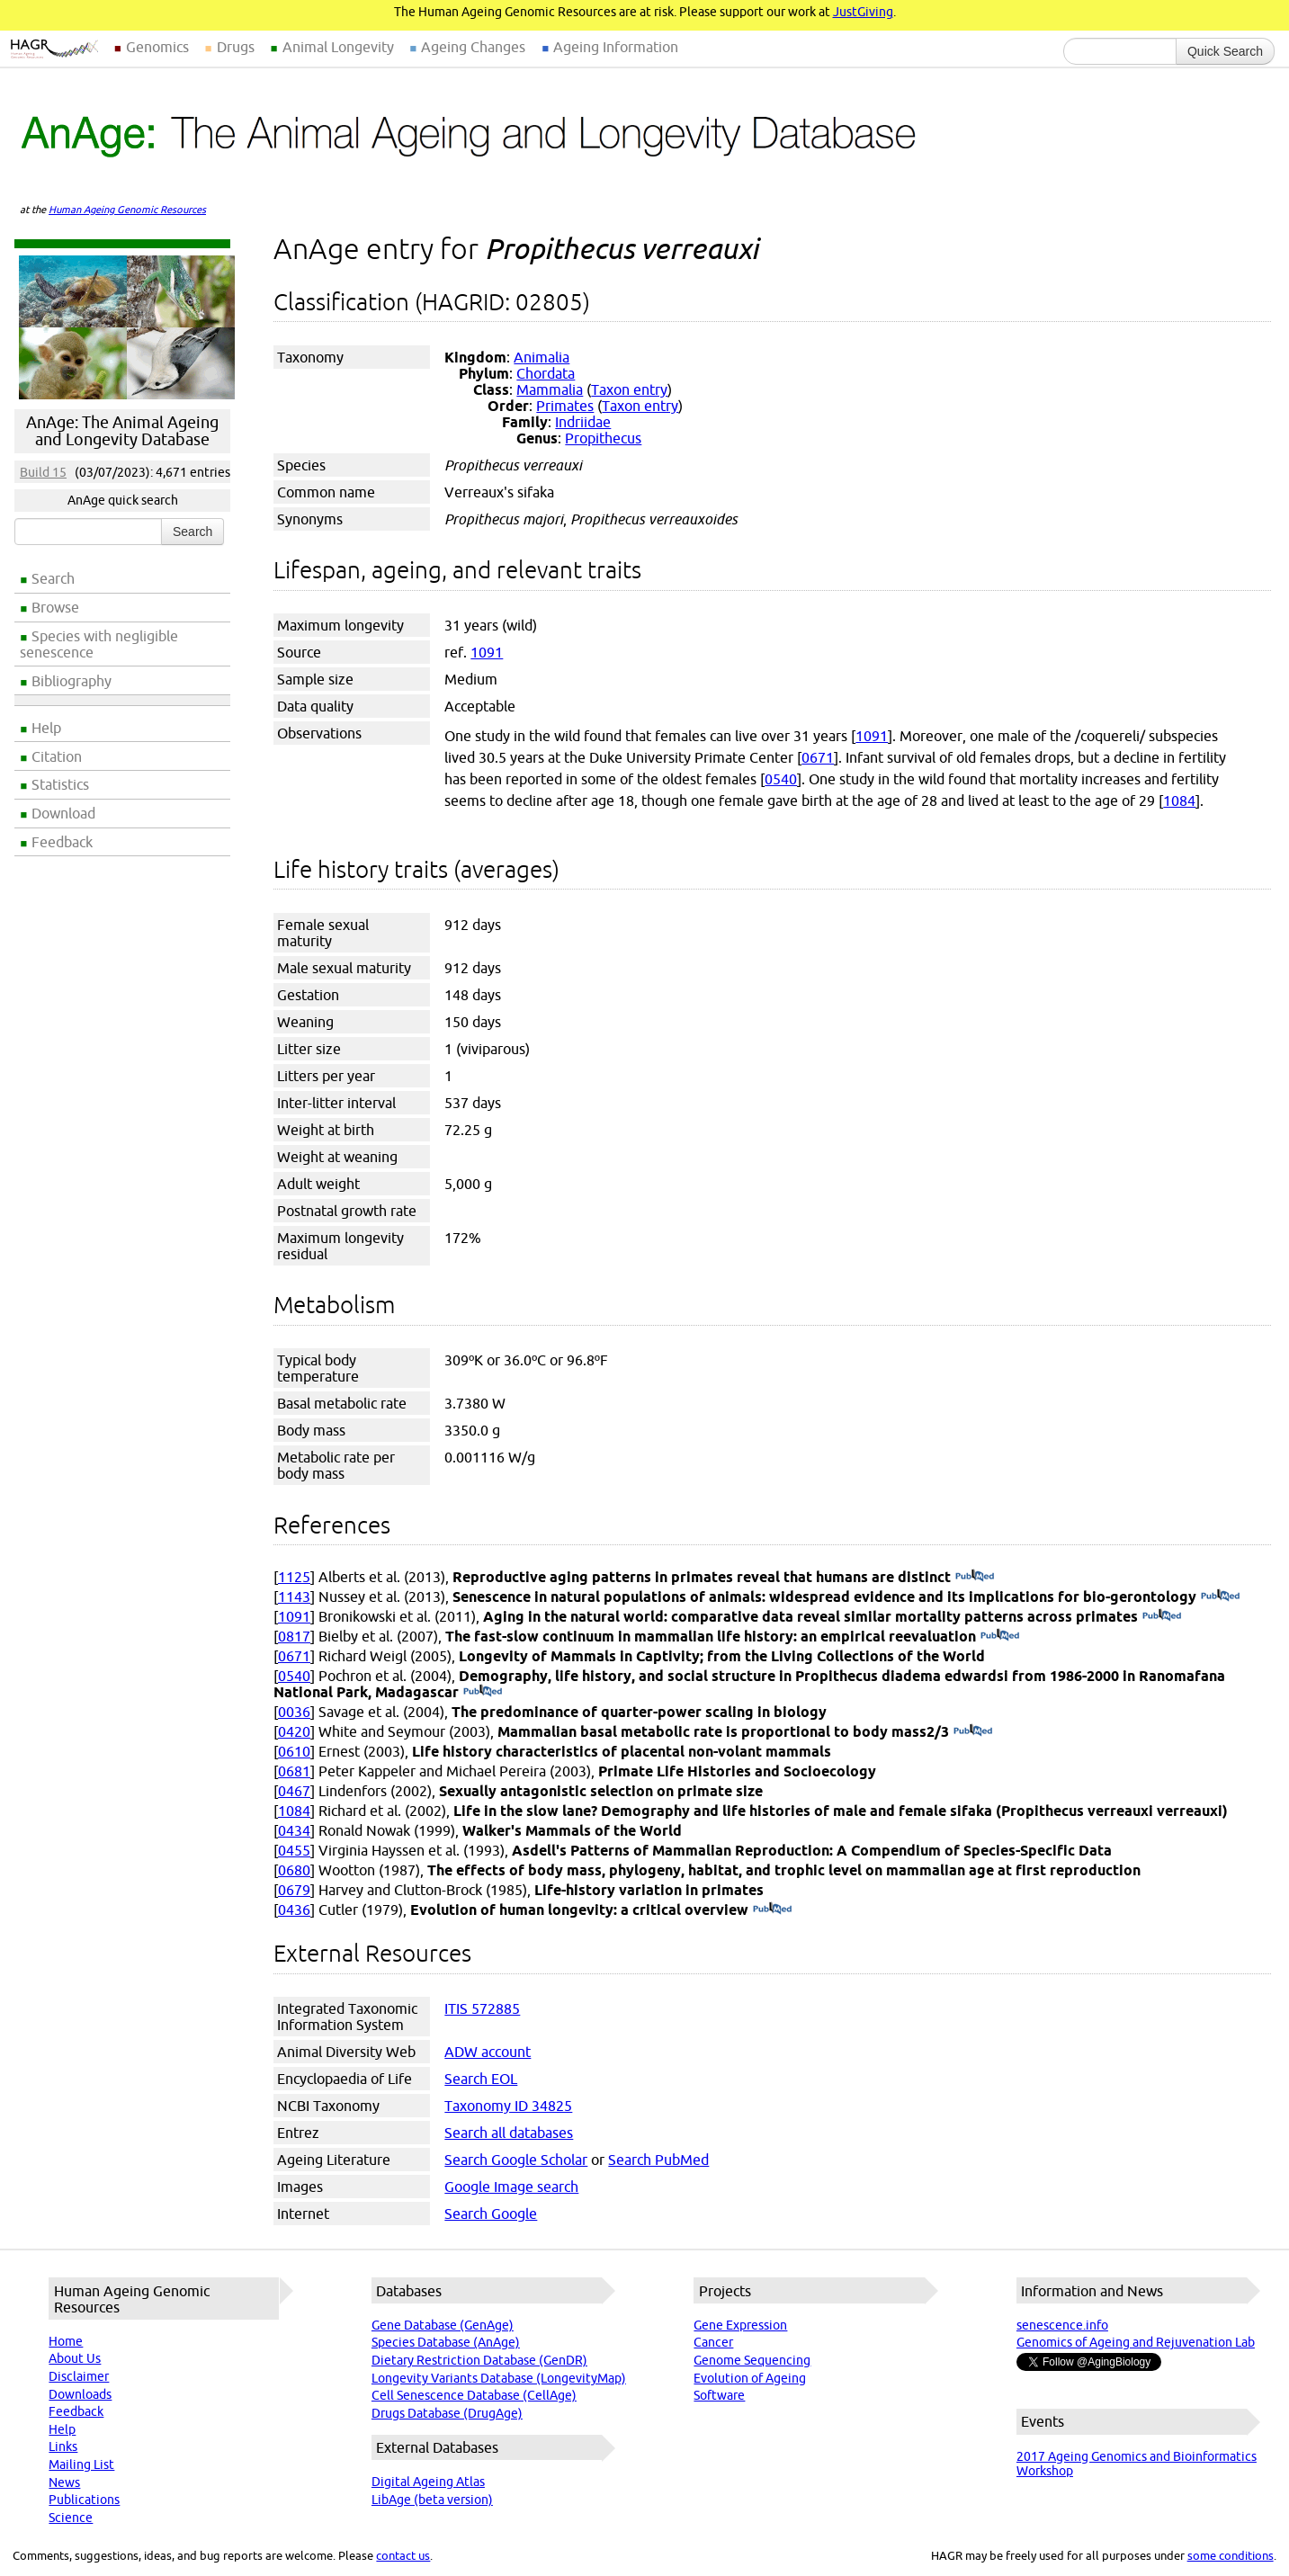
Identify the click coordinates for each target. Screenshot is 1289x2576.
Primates (565, 406)
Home (66, 2341)
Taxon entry (629, 389)
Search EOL (480, 2079)
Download (63, 813)
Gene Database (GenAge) (442, 2325)
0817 (294, 1636)
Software (719, 2395)
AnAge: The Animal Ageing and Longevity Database (122, 431)
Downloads (80, 2394)
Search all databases (508, 2132)
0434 (294, 1830)
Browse (55, 607)
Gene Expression (740, 2325)
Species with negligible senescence (99, 644)
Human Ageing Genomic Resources (127, 209)
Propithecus (603, 438)
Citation (56, 756)
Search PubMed (658, 2159)
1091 (486, 652)
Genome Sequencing (752, 2360)
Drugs (236, 47)
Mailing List (81, 2464)
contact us (403, 2555)
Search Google (490, 2213)
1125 (294, 1577)
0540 (781, 779)
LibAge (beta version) (432, 2499)
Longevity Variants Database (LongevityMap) (498, 2378)
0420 (294, 1731)
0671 (817, 757)
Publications (84, 2499)
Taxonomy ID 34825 (508, 2105)
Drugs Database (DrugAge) (447, 2413)
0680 (294, 1870)
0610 (294, 1751)
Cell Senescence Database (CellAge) (474, 2395)
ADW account (487, 2052)
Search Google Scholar (515, 2159)
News (64, 2482)
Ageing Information (615, 47)
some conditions (1230, 2555)
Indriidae (583, 422)
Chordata (545, 373)
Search (53, 578)
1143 (294, 1596)
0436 (294, 1909)
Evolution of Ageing (750, 2378)
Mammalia (549, 389)
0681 (294, 1771)
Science (71, 2517)
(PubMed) (974, 1577)
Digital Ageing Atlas (428, 2481)
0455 (294, 1850)
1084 (1179, 800)
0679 (294, 1890)
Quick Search (1225, 51)
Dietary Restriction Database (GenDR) (479, 2360)
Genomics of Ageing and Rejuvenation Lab (1135, 2342)
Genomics (157, 47)
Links (63, 2446)
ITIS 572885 (482, 2008)
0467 (294, 1791)
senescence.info (1062, 2325)
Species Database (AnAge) (445, 2342)
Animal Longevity (338, 47)
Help (46, 728)
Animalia (541, 357)
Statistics (60, 784)
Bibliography (71, 681)
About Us (75, 2358)
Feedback (62, 842)
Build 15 (43, 472)
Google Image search (511, 2186)
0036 (294, 1712)
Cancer (713, 2342)
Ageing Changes (473, 47)
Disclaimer (79, 2376)
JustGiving (863, 11)
